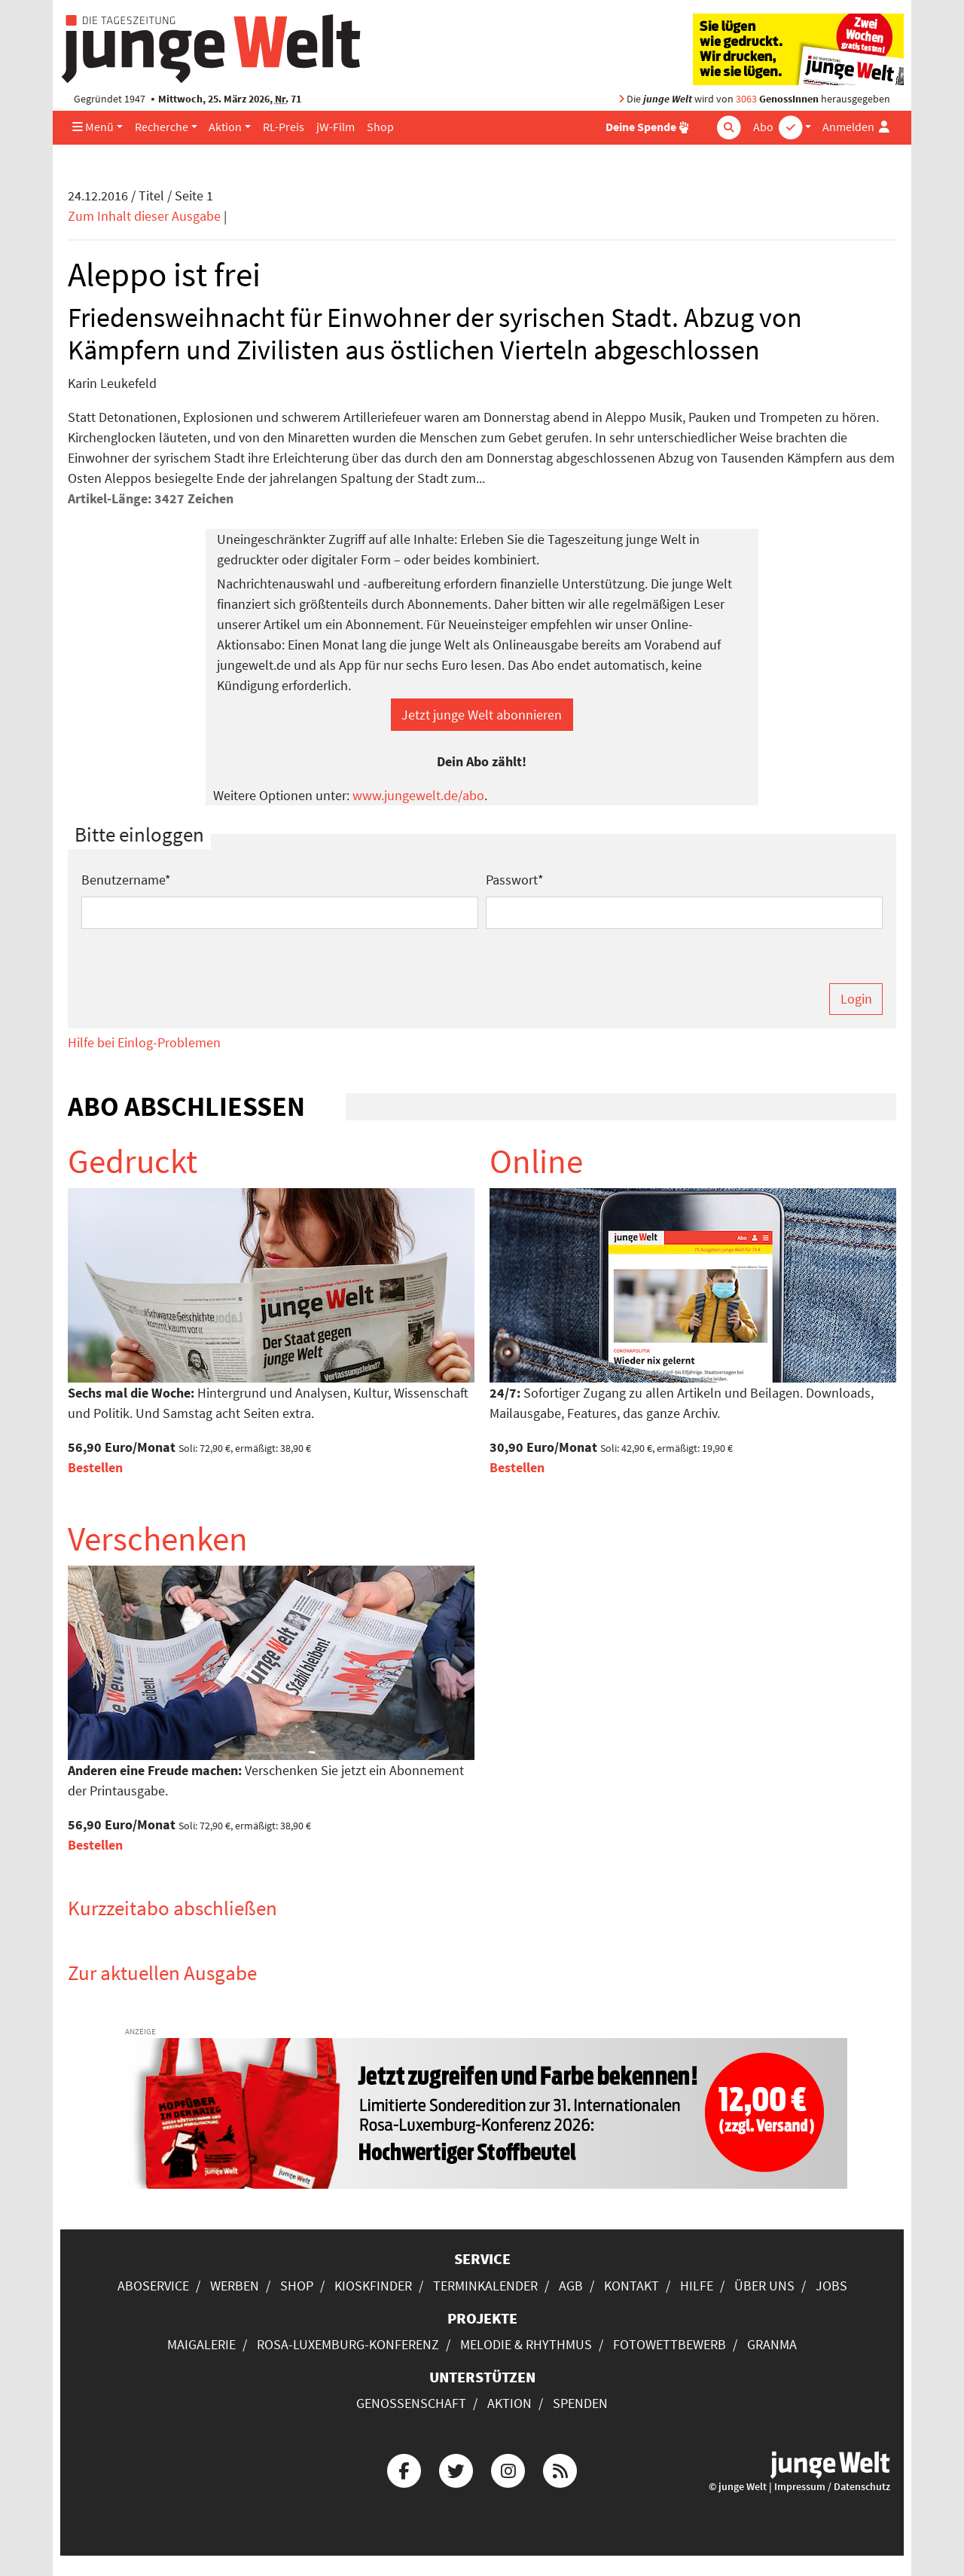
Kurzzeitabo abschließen (172, 1908)
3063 (746, 99)
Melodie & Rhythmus (526, 2344)
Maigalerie (201, 2344)
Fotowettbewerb (669, 2344)
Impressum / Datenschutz (832, 2486)
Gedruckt (132, 1161)
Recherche (161, 127)
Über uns (764, 2285)
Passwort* (515, 879)
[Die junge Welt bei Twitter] (456, 2469)
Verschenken (158, 1538)
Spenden (580, 2403)
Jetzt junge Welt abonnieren (481, 714)
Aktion (225, 127)
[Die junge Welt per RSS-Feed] (560, 2469)
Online (536, 1161)
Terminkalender (485, 2285)
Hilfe (696, 2285)
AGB (571, 2285)
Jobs (831, 2285)
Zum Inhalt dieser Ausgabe (144, 216)
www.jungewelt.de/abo (418, 795)
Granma (772, 2344)
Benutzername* (126, 879)
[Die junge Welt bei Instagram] (508, 2469)
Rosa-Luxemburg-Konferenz (348, 2344)
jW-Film (335, 127)
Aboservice (153, 2285)
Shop (380, 127)
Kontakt (631, 2285)
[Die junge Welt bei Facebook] (404, 2469)
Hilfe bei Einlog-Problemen (144, 1042)
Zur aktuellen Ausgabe (162, 1972)
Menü (93, 127)
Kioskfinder (373, 2285)
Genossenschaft (411, 2403)
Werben (234, 2285)
